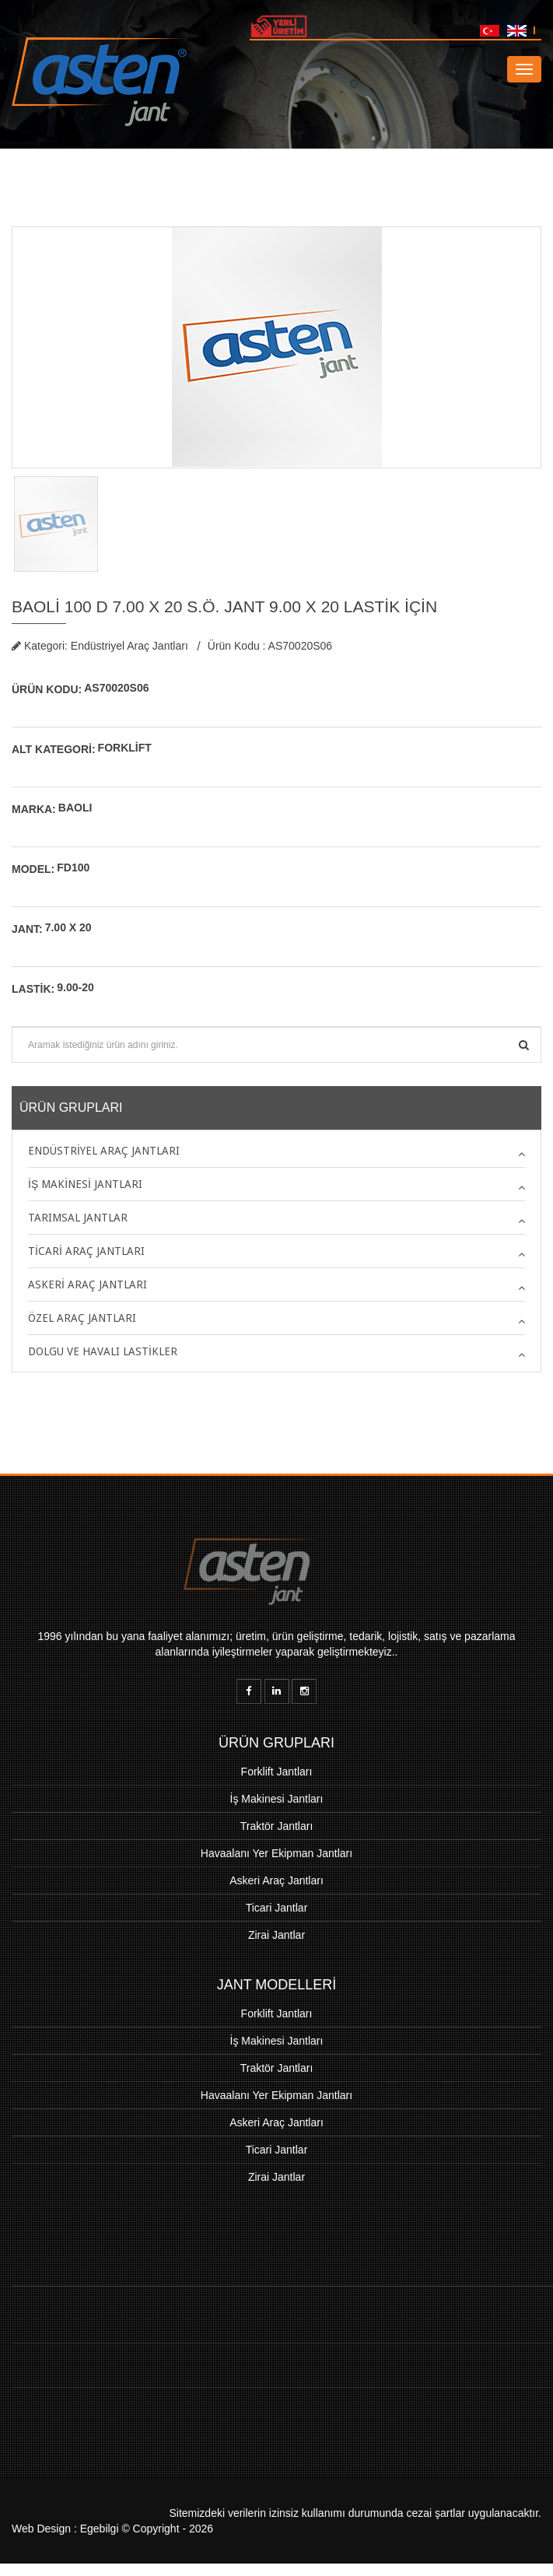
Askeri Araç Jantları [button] (87, 1284)
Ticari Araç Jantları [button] (86, 1251)
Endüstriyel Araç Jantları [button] (104, 1150)
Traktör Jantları (276, 1826)
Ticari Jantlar (277, 1907)
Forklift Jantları (277, 1771)
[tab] (276, 1150)
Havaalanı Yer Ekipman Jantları (276, 1853)
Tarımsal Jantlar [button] (78, 1217)
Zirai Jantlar (276, 1935)
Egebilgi (99, 2528)
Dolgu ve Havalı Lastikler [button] (102, 1351)
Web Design (41, 2528)
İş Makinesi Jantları (277, 1799)
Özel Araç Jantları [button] (82, 1318)
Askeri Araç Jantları (276, 1880)
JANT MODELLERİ (277, 1984)
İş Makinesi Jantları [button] (85, 1184)
